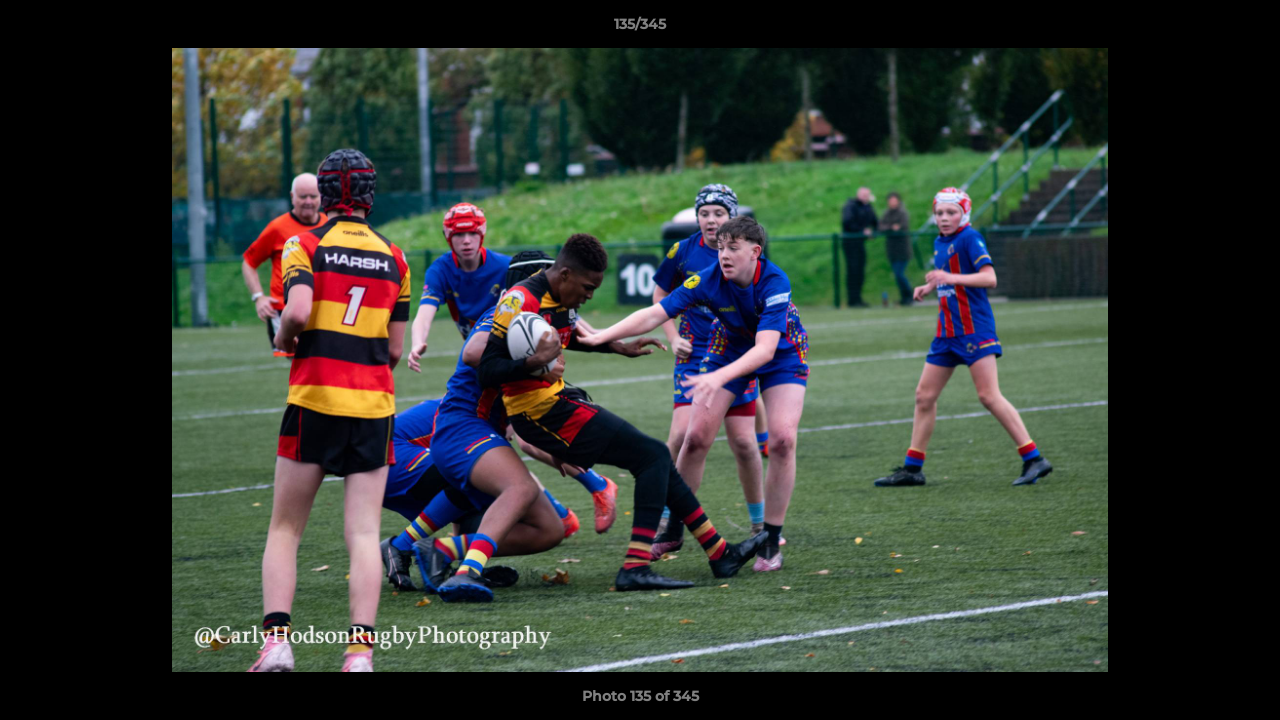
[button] (1244, 29)
